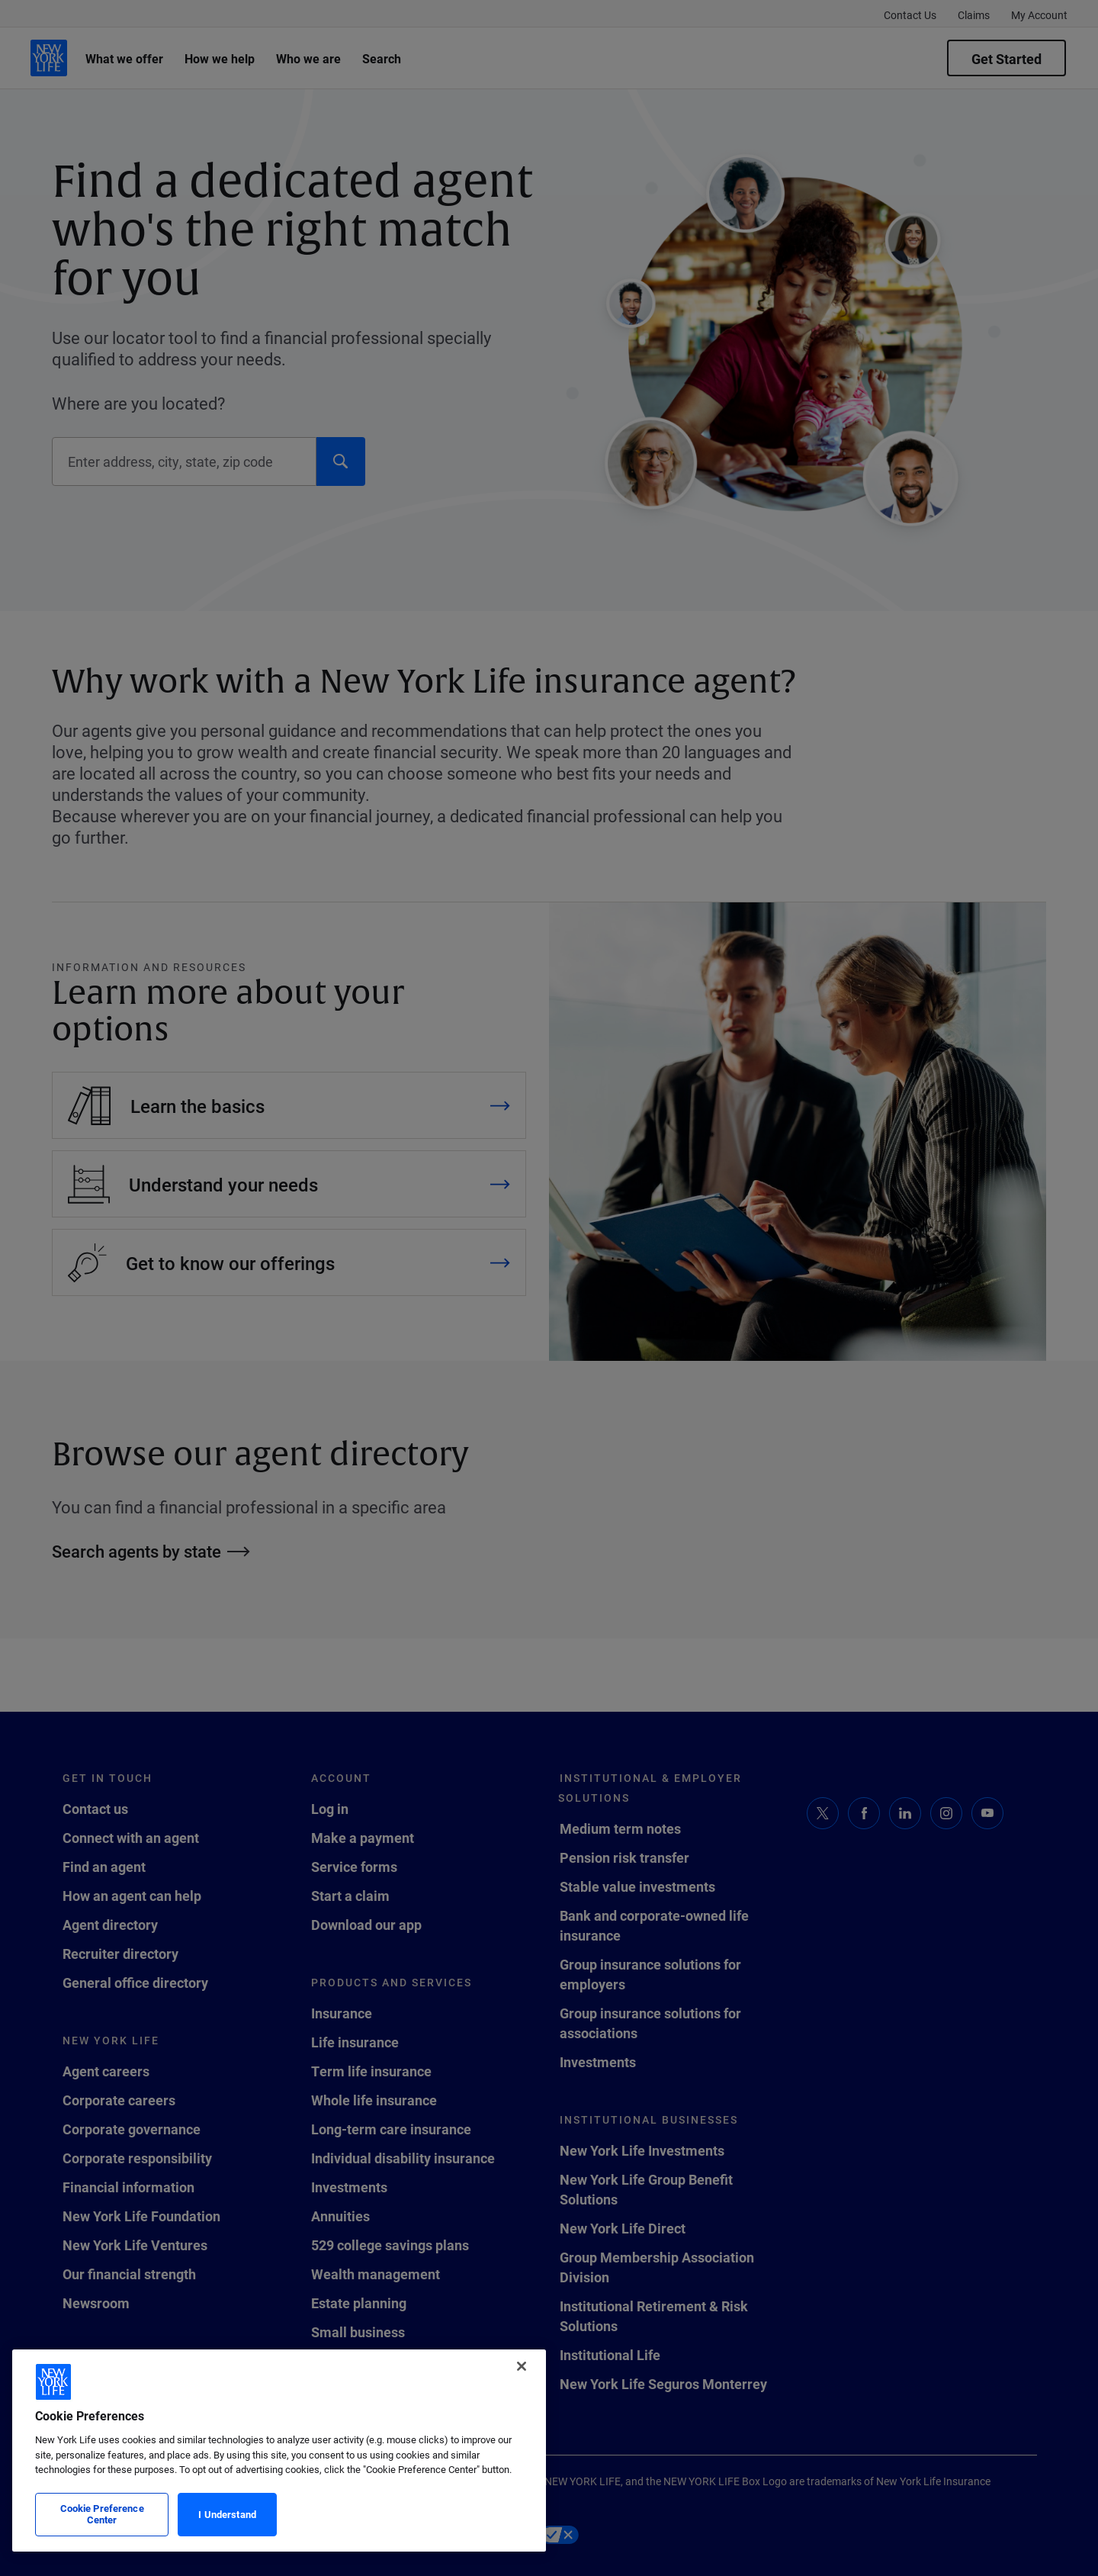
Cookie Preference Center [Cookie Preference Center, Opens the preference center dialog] (102, 2514)
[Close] (521, 2366)
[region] (279, 2450)
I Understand (227, 2514)
